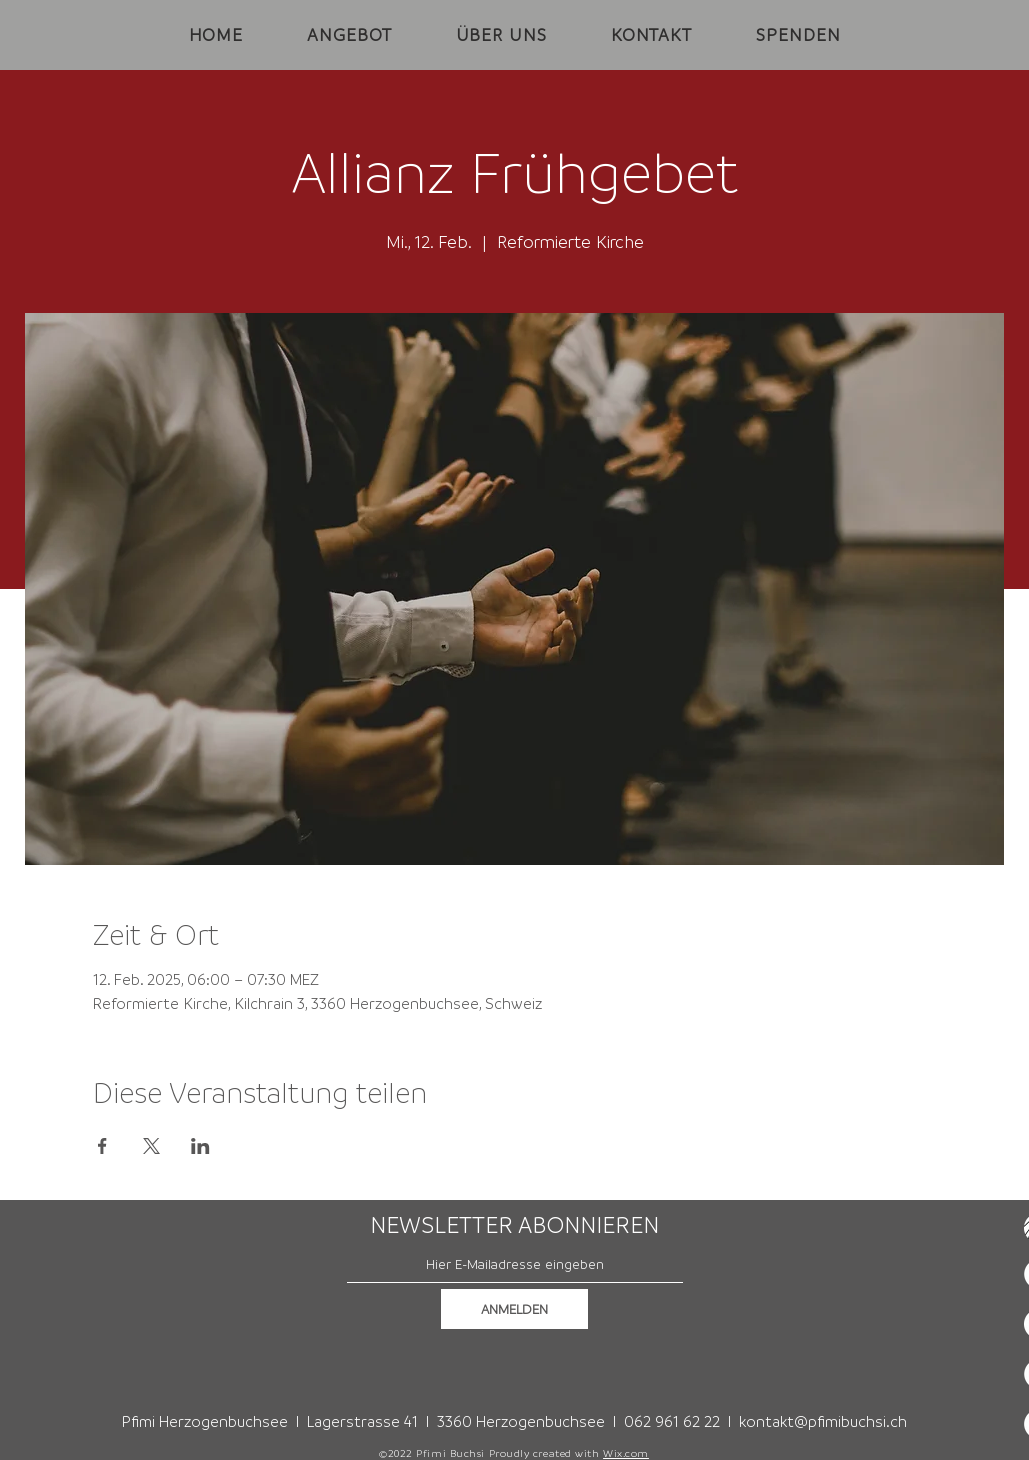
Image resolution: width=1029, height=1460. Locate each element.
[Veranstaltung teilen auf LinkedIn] (200, 1146)
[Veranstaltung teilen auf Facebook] (102, 1146)
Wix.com (626, 1453)
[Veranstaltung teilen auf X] (151, 1146)
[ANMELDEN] (514, 1309)
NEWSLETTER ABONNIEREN (514, 1225)
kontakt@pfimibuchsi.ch (823, 1421)
